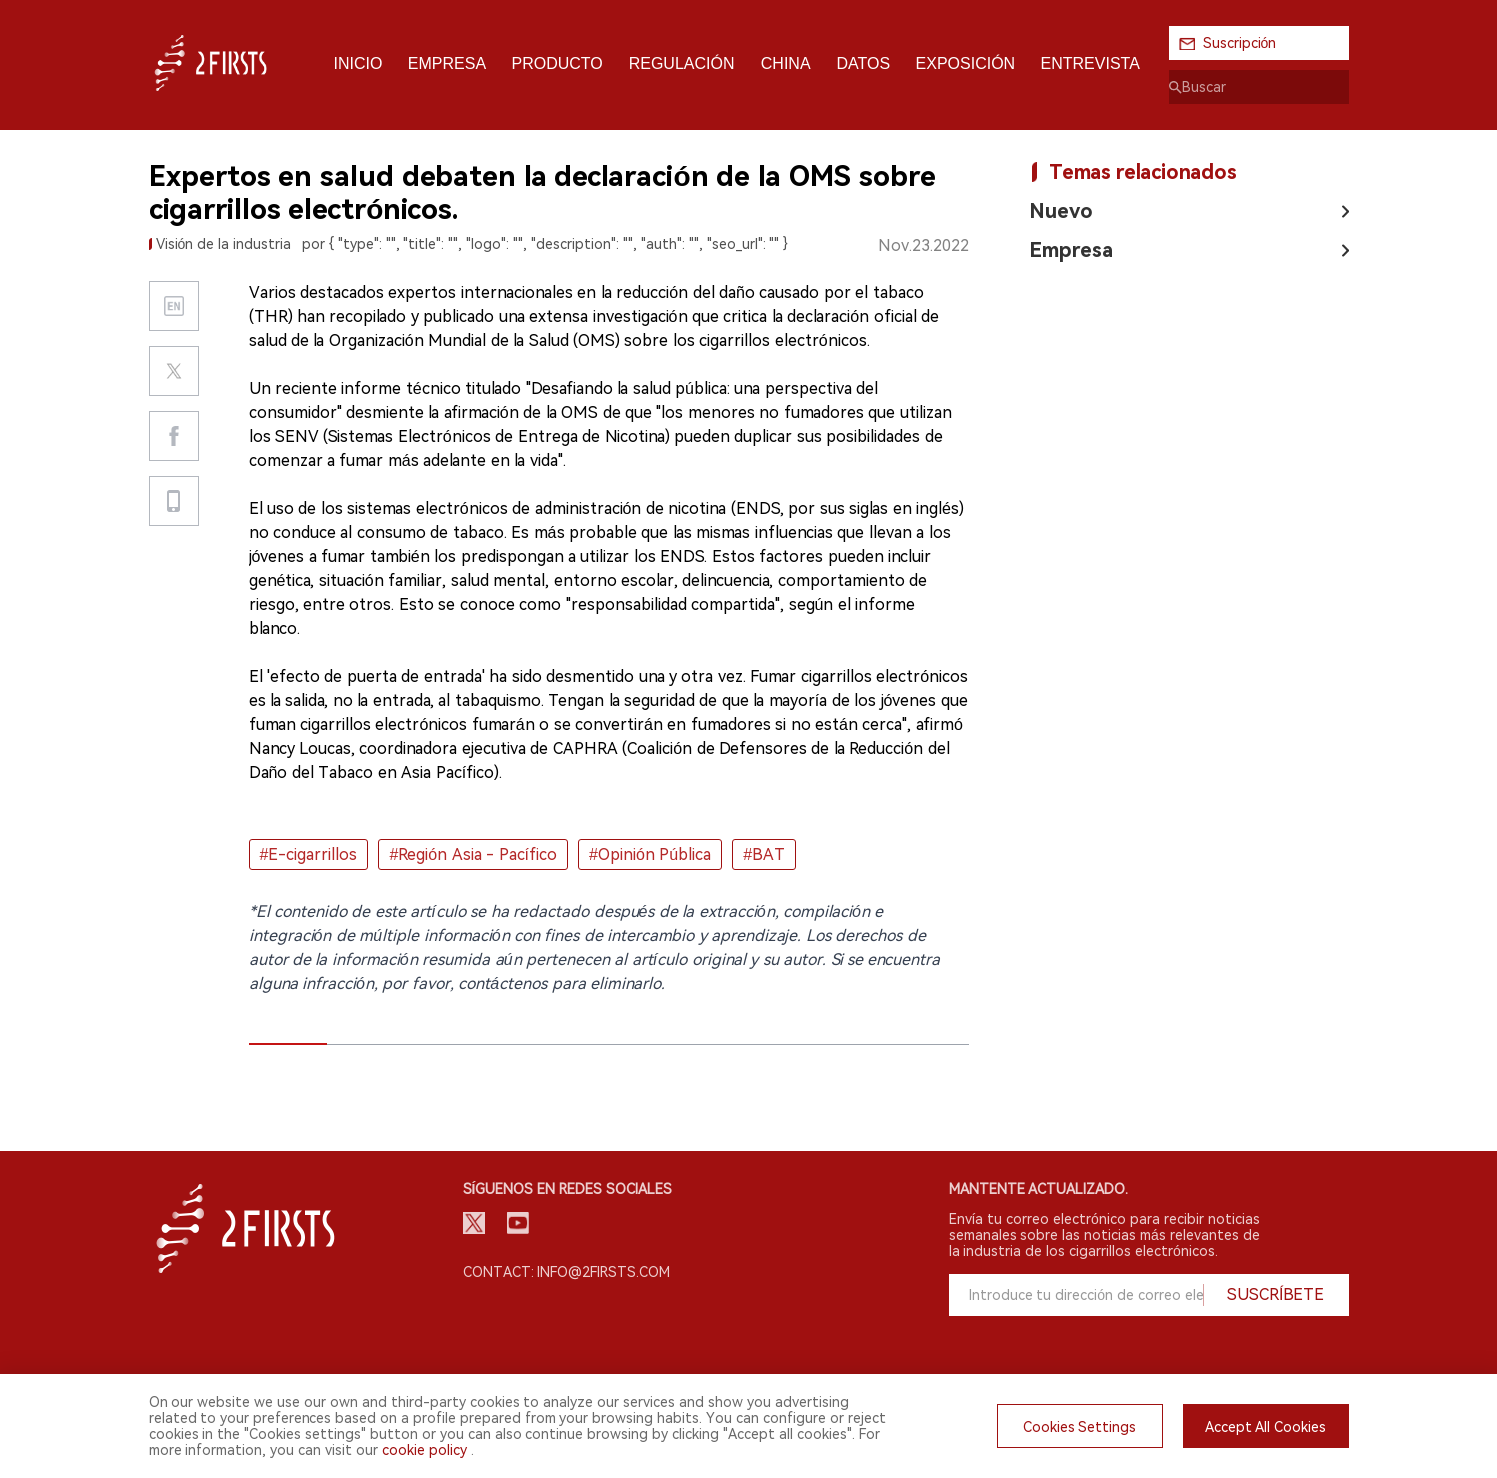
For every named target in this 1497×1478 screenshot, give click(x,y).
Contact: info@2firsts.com (567, 1272)
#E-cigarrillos (309, 854)
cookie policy (424, 1450)
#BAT (764, 854)
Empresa (1071, 250)
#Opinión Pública (650, 854)
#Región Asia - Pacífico (473, 854)
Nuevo (1061, 211)
